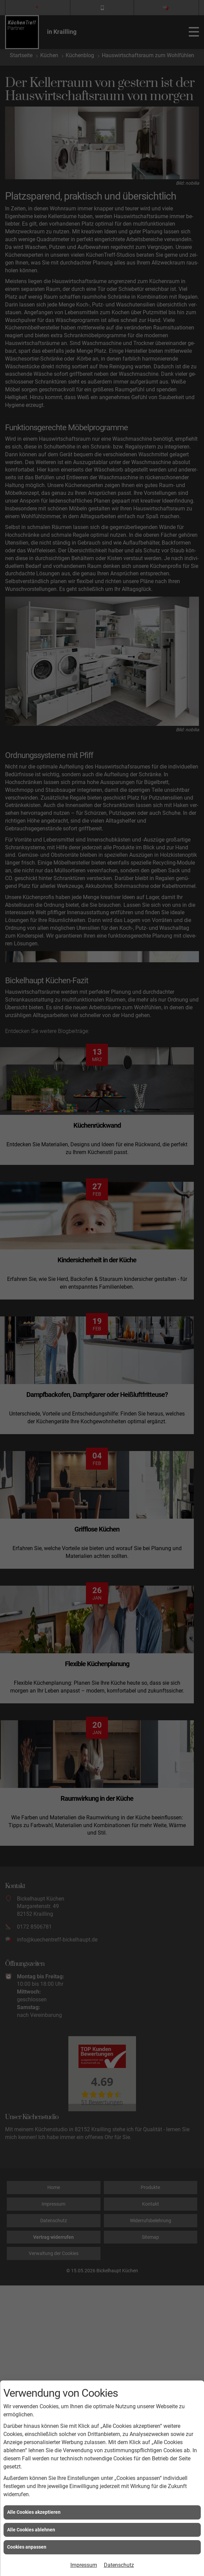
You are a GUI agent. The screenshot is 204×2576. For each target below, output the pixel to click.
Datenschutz (119, 2565)
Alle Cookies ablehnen (31, 2529)
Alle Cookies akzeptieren (34, 2512)
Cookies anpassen (26, 2547)
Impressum (83, 2565)
